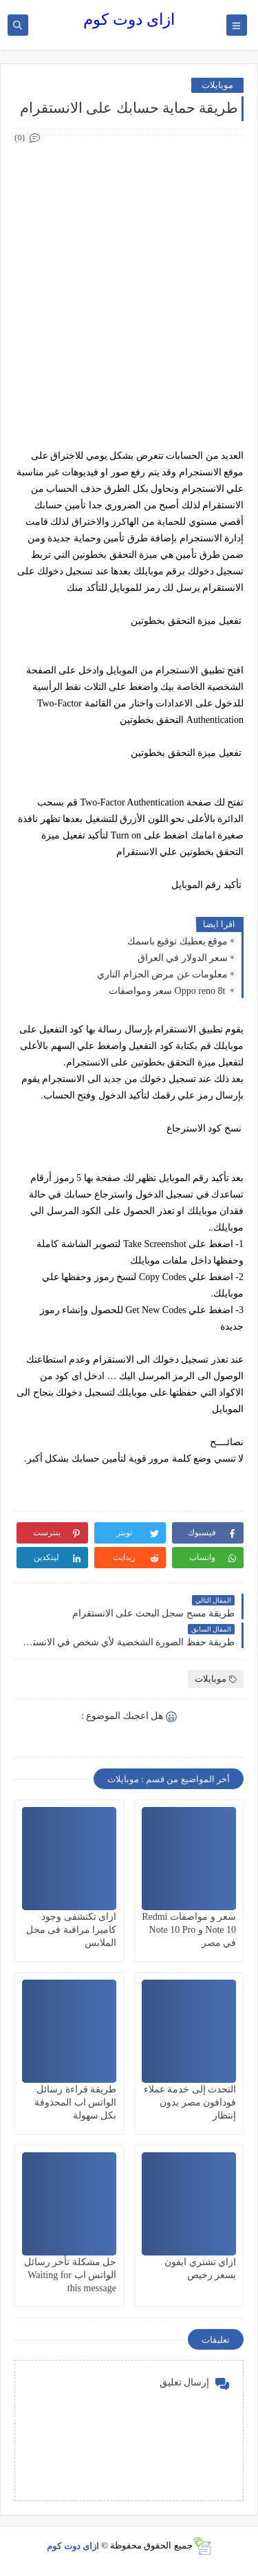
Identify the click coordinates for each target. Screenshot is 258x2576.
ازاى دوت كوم (128, 19)
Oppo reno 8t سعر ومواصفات (168, 991)
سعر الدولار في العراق (183, 958)
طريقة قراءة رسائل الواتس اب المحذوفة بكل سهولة (75, 2102)
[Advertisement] (129, 275)
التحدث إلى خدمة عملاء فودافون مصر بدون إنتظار (190, 2102)
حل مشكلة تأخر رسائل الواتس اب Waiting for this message (70, 2275)
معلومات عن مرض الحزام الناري (162, 974)
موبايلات (217, 85)
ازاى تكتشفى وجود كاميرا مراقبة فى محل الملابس (71, 1930)
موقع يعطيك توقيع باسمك (177, 941)
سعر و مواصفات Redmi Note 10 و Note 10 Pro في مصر (189, 1930)
